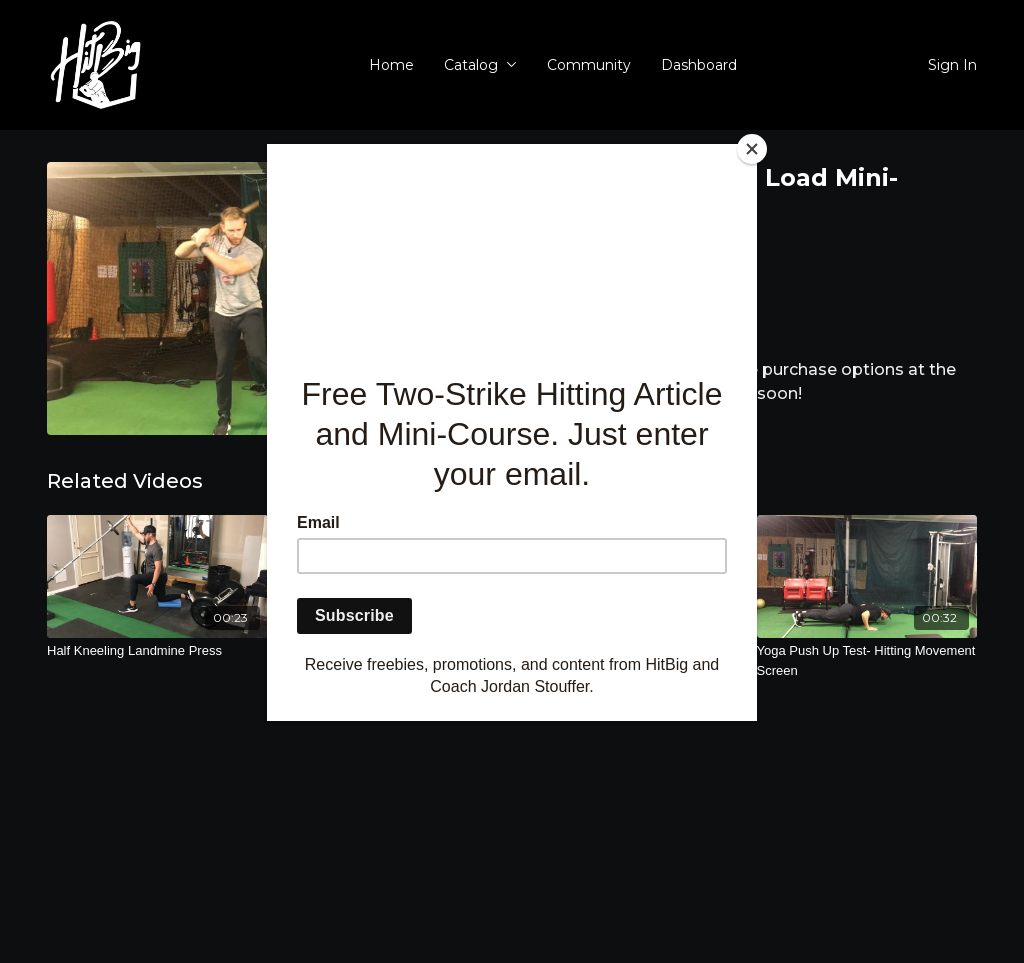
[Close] (752, 149)
